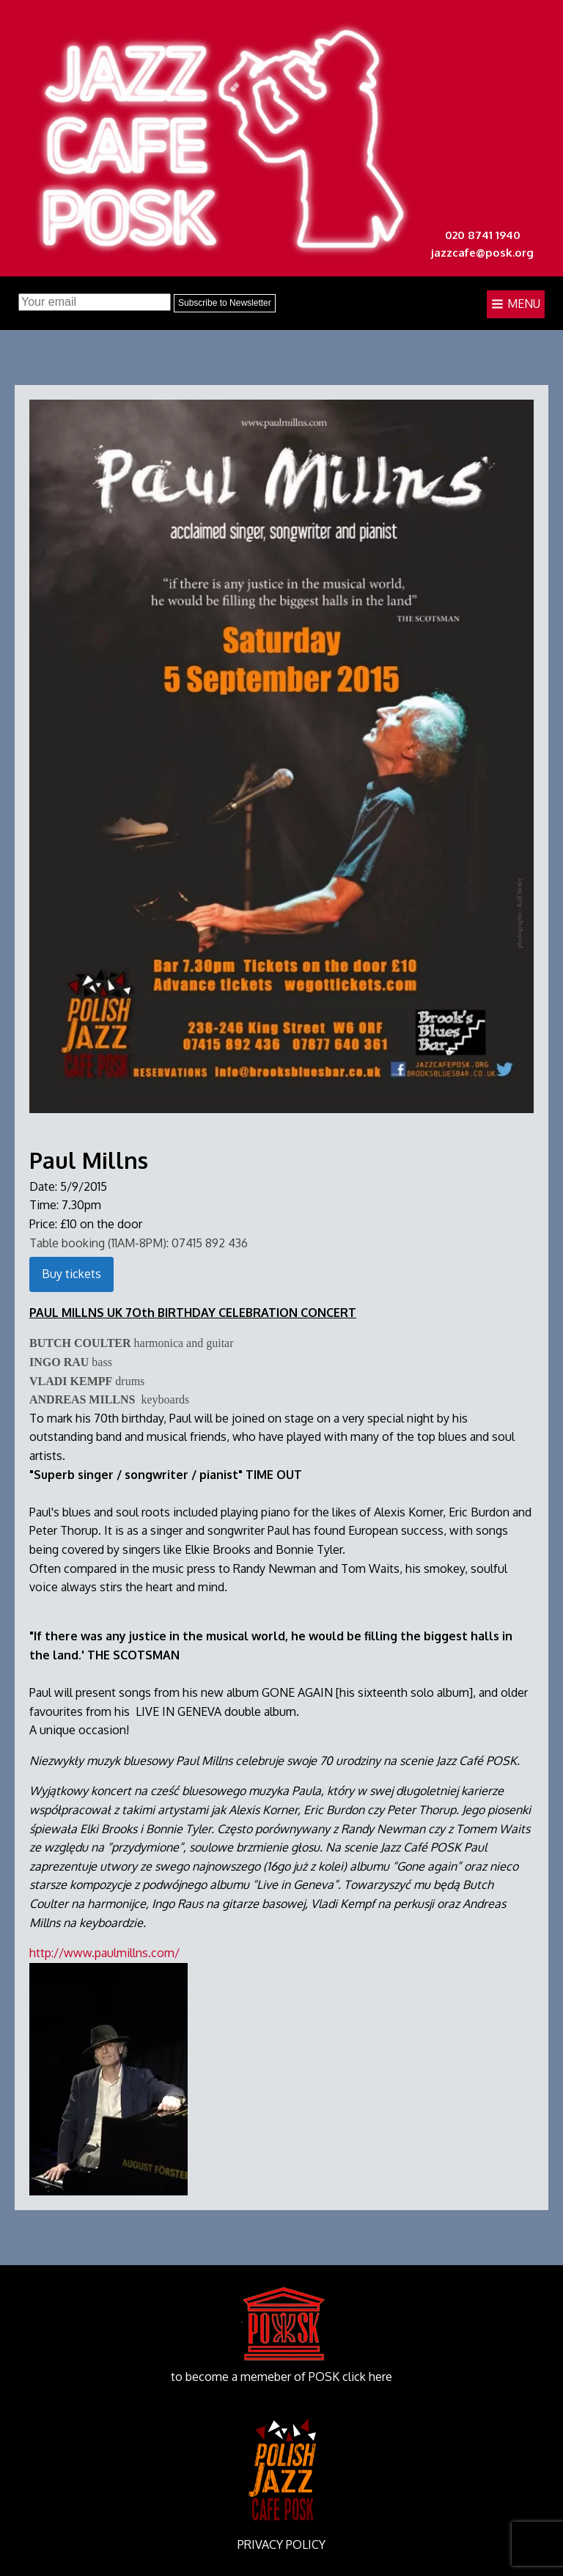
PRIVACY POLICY (281, 2544)
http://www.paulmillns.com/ (104, 1952)
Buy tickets (71, 1273)
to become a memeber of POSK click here (281, 2376)
